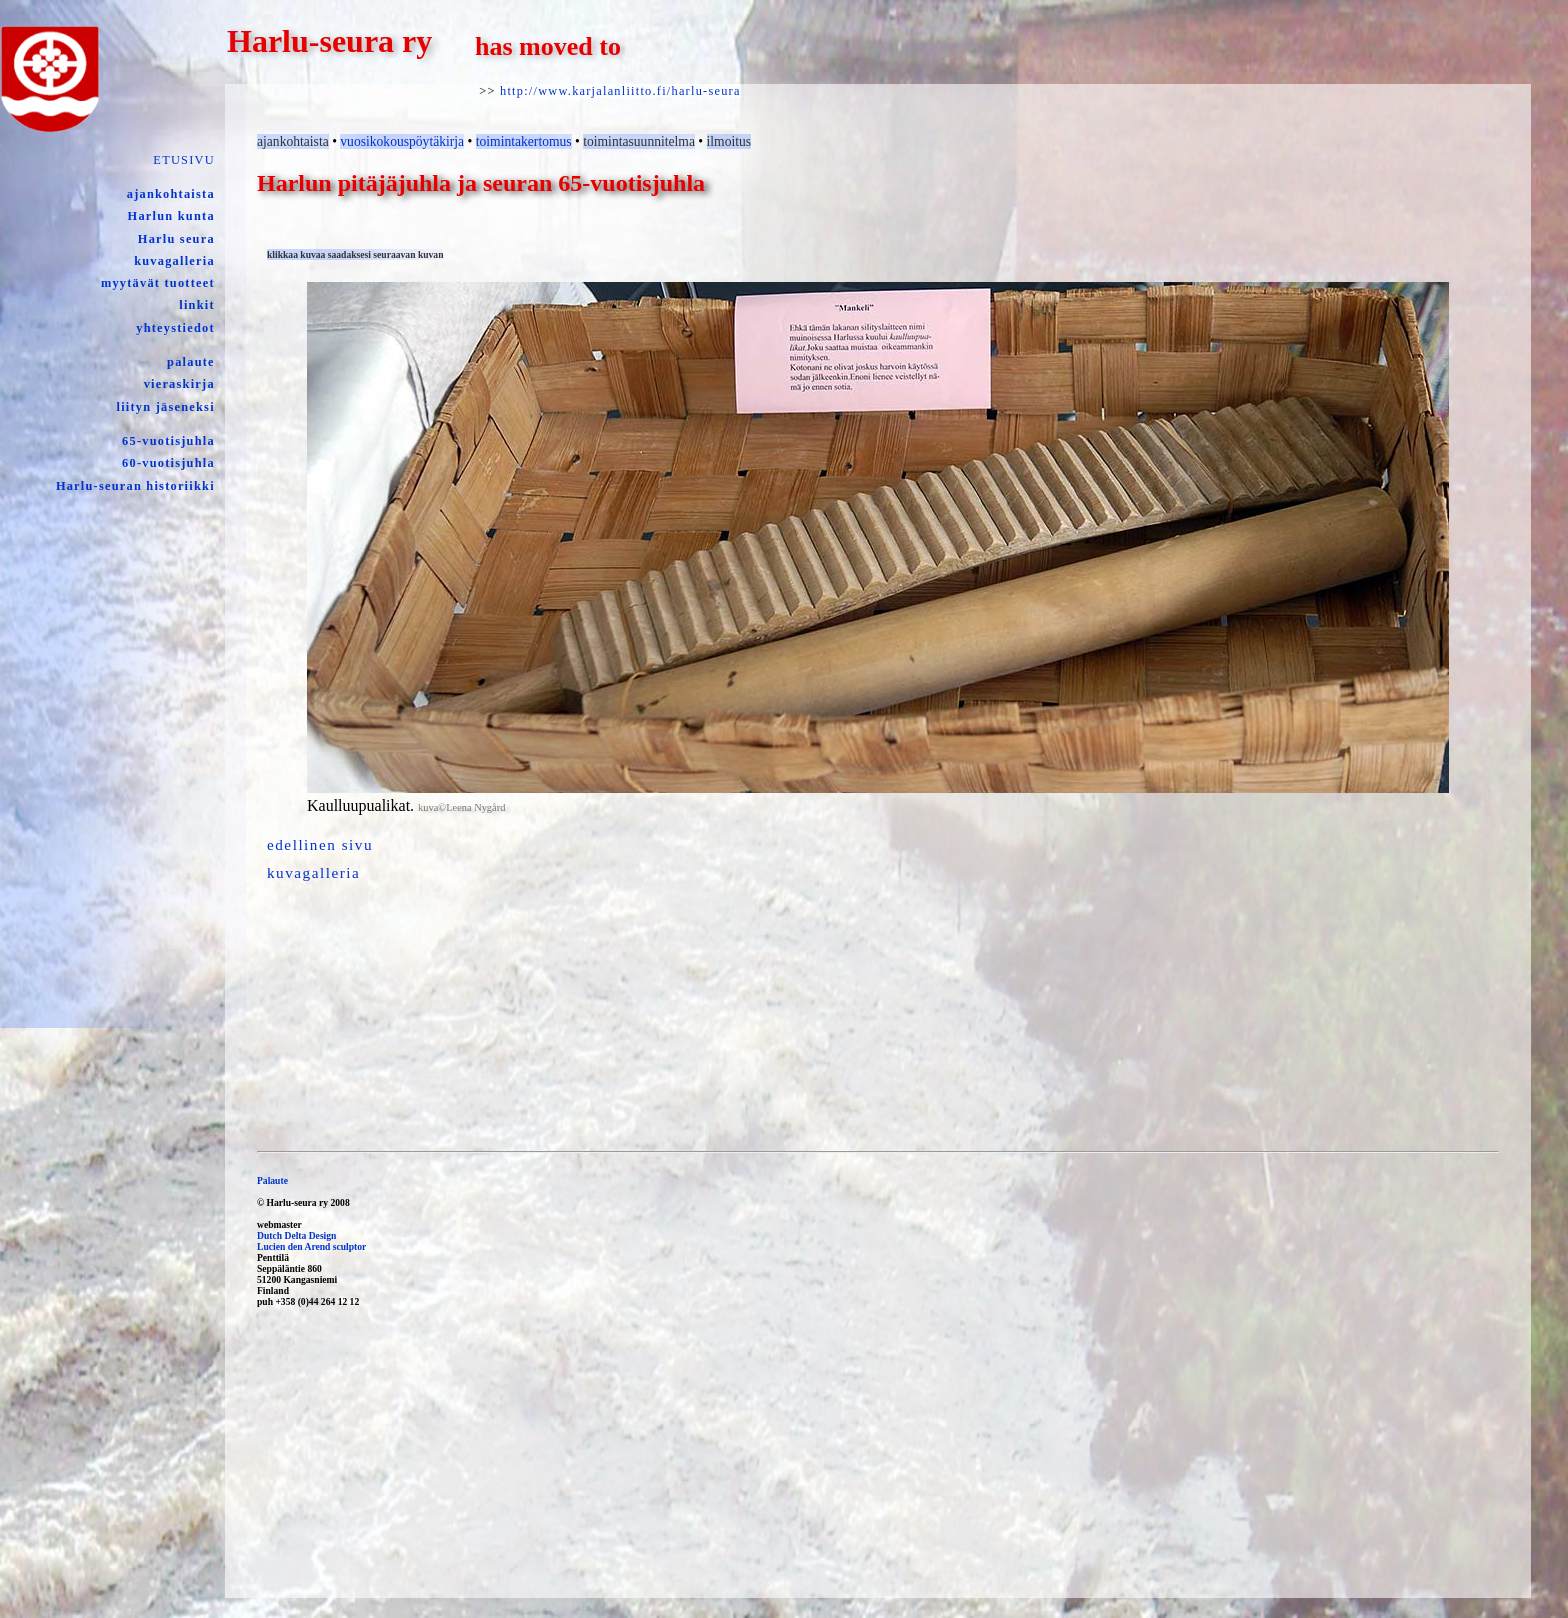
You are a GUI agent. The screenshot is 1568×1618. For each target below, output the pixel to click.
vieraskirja (179, 384)
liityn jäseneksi (166, 407)
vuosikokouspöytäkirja (402, 141)
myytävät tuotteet (158, 283)
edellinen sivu (320, 844)
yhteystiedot (175, 328)
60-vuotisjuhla (168, 463)
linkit (197, 305)
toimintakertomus (524, 141)
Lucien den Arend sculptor (311, 1246)
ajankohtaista (171, 194)
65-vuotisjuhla (168, 441)
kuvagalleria (174, 261)
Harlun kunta (171, 216)
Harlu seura (176, 239)
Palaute (272, 1180)
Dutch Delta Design (296, 1235)
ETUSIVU (183, 160)
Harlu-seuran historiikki (135, 486)
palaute (191, 362)
